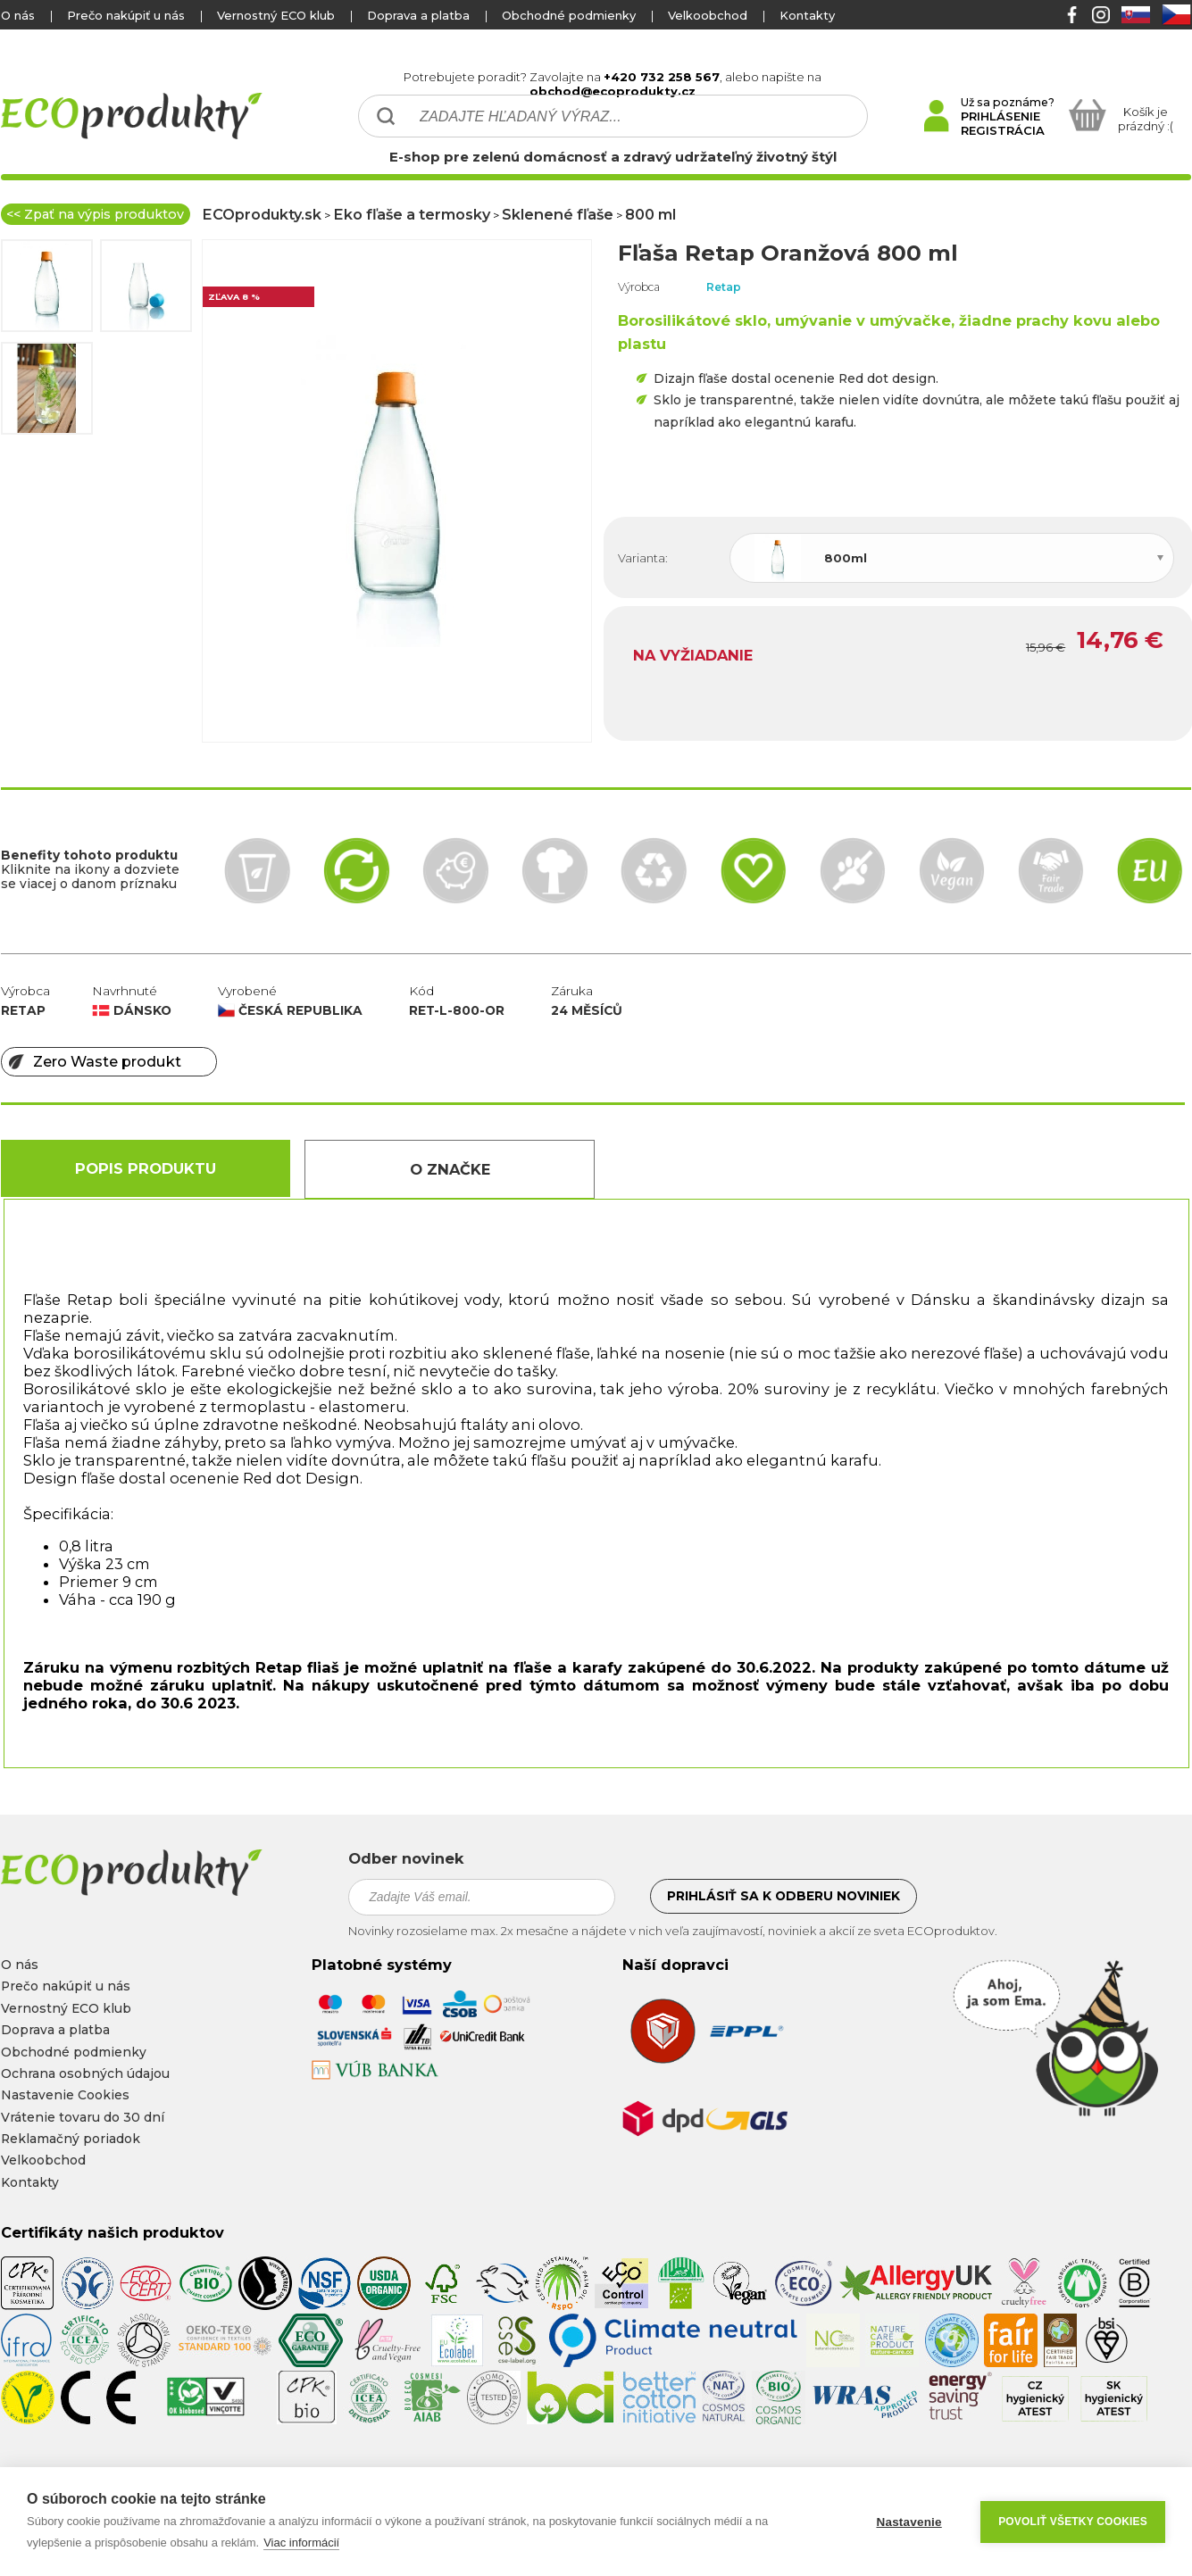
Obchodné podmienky (569, 15)
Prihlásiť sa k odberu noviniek (783, 1896)
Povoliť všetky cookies (1072, 2521)
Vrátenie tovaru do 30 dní (82, 2117)
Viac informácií (301, 2542)
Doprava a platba (418, 15)
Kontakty (807, 15)
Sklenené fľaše (557, 214)
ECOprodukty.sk (261, 214)
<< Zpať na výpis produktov (95, 214)
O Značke (450, 1169)
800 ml (650, 214)
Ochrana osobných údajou (85, 2073)
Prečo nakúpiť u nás (126, 15)
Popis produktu (145, 1168)
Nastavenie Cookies (65, 2095)
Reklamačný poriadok (70, 2138)
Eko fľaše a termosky (411, 214)
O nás (18, 15)
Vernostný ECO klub (276, 15)
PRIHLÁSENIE (1000, 116)
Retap (723, 287)
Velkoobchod (707, 15)
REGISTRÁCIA (1003, 130)
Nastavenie (908, 2522)
